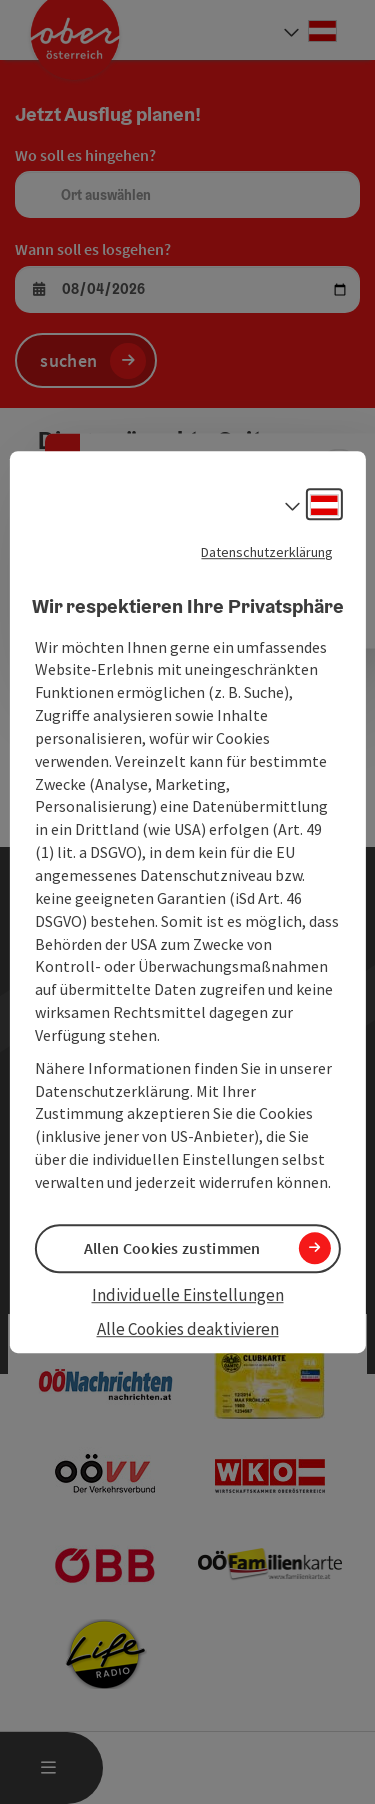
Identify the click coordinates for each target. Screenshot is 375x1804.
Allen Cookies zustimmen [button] (172, 1248)
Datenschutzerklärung (267, 552)
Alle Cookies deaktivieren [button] (188, 1330)
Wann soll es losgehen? (93, 249)
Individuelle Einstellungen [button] (188, 1295)
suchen (68, 360)
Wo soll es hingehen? (85, 155)
